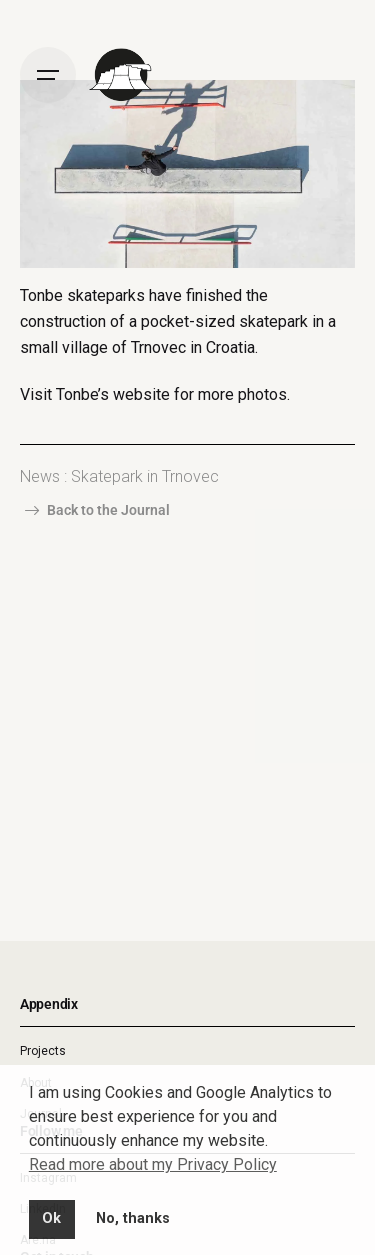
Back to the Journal (95, 510)
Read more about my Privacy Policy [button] (153, 1164)
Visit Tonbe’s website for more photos (153, 394)
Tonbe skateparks (82, 295)
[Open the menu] (48, 75)
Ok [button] (51, 1218)
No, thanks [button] (133, 1218)
